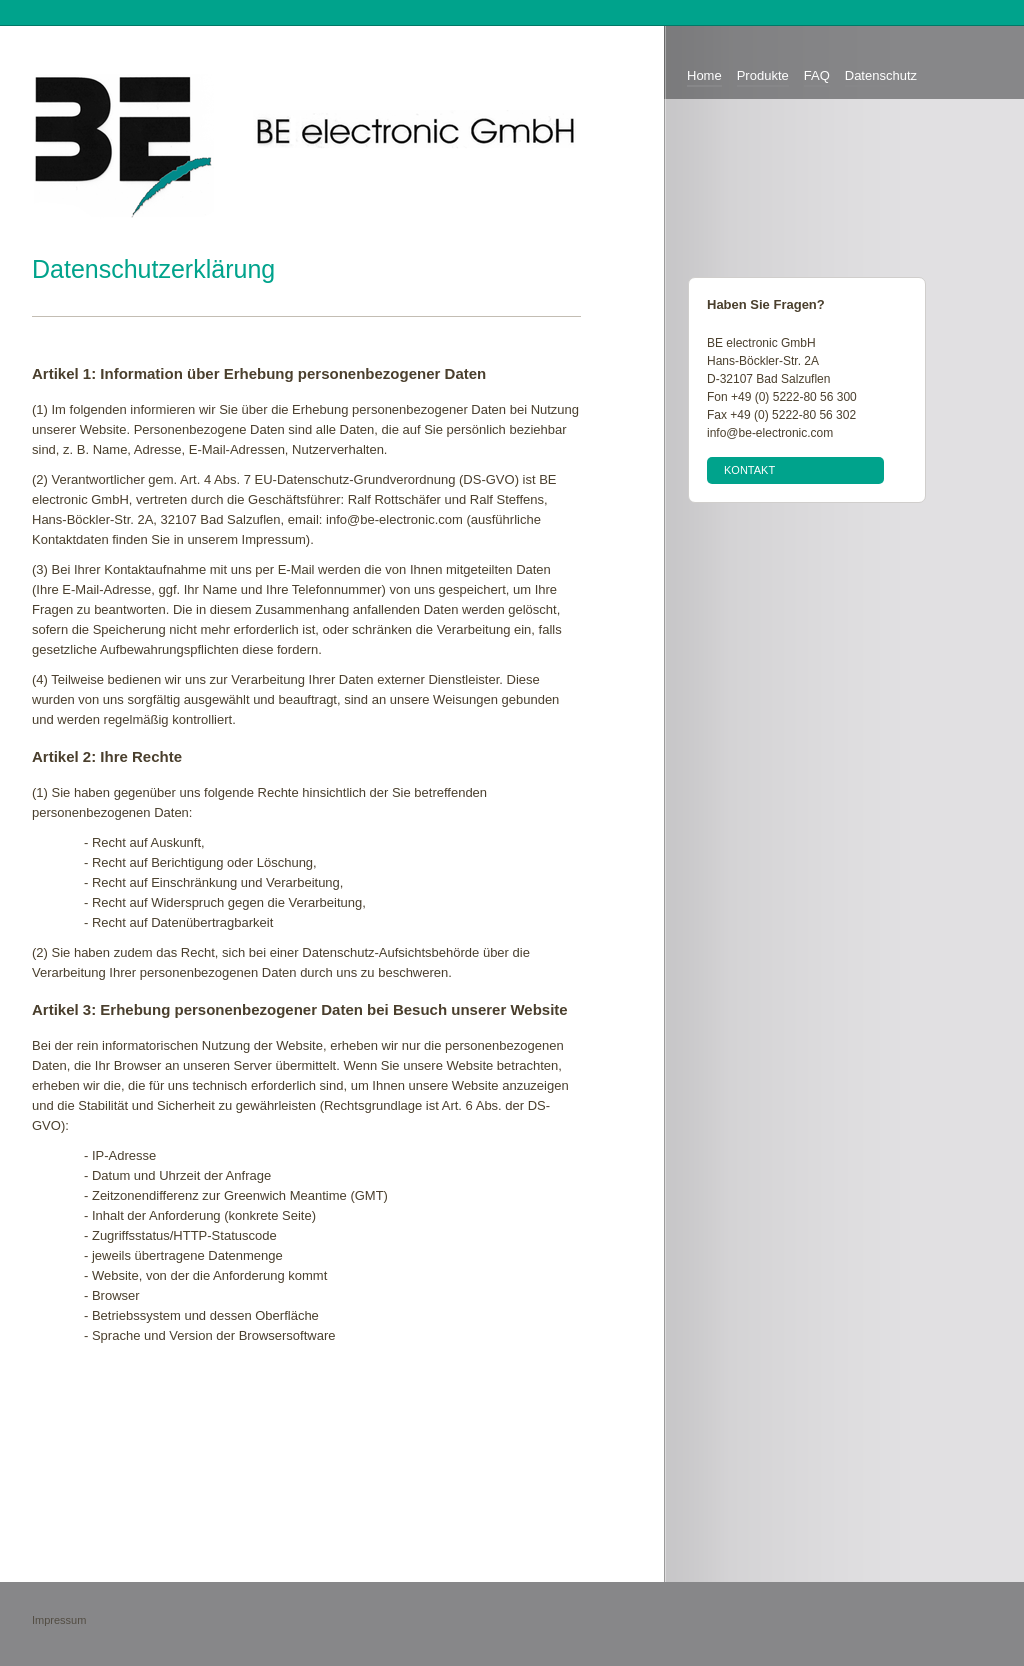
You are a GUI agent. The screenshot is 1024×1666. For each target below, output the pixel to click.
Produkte (763, 75)
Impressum (59, 1620)
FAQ (817, 75)
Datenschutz (881, 75)
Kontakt (749, 470)
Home (704, 75)
